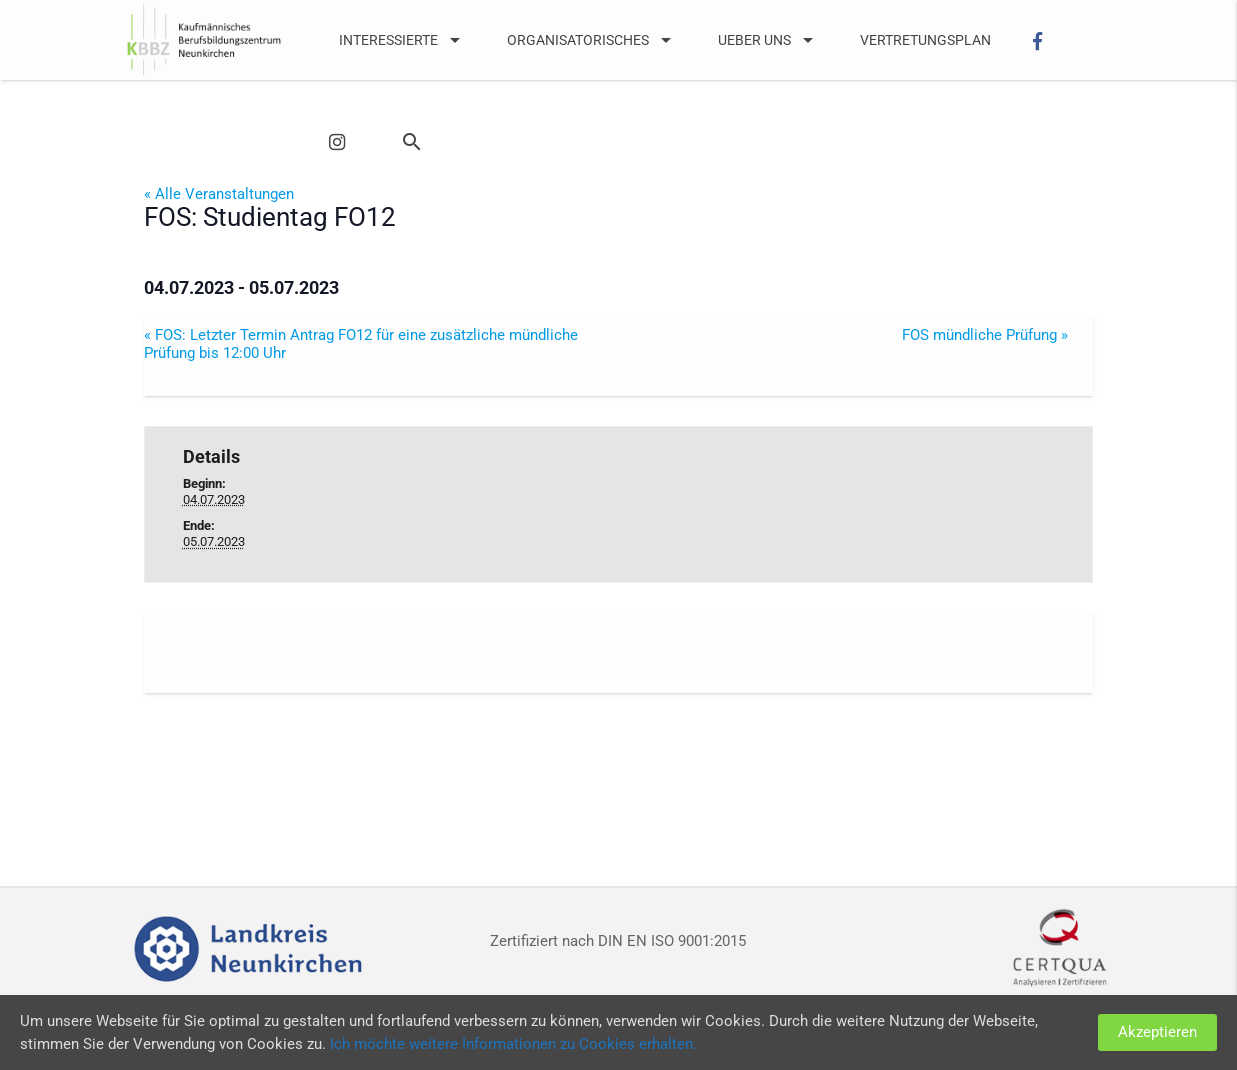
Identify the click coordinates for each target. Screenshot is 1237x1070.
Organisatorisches (592, 40)
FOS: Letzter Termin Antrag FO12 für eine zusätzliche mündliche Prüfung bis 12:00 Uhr (361, 344)
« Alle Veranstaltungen (219, 194)
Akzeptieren (1157, 1032)
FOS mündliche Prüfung (985, 335)
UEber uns (769, 40)
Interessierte (403, 40)
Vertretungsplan (925, 40)
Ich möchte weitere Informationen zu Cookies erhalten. (513, 1044)
